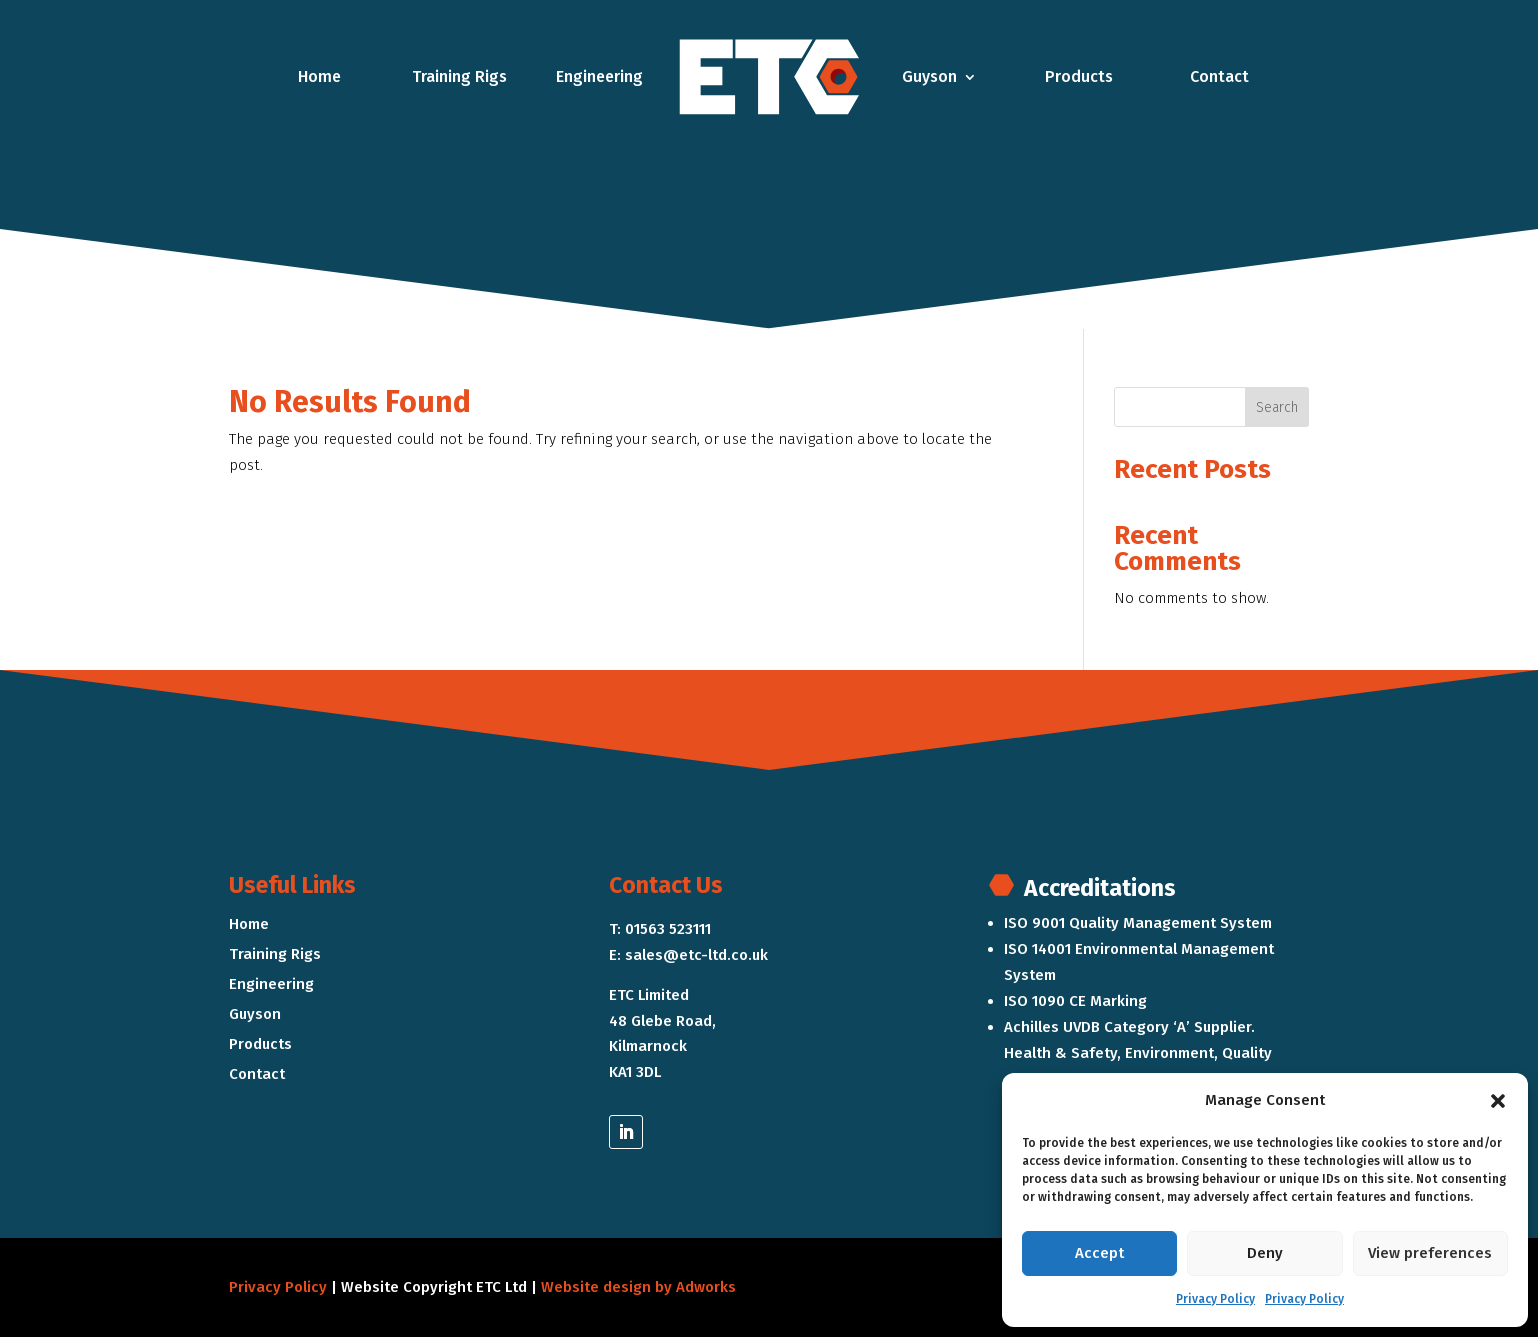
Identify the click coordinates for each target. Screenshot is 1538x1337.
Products (1079, 76)
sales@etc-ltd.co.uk (696, 955)
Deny (1265, 1253)
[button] (1498, 1101)
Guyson (929, 76)
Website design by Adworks (638, 1287)
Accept (1099, 1253)
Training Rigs (459, 76)
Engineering (599, 76)
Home (319, 76)
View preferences (1430, 1253)
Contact (1219, 76)
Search (1277, 407)
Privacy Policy (1215, 1299)
